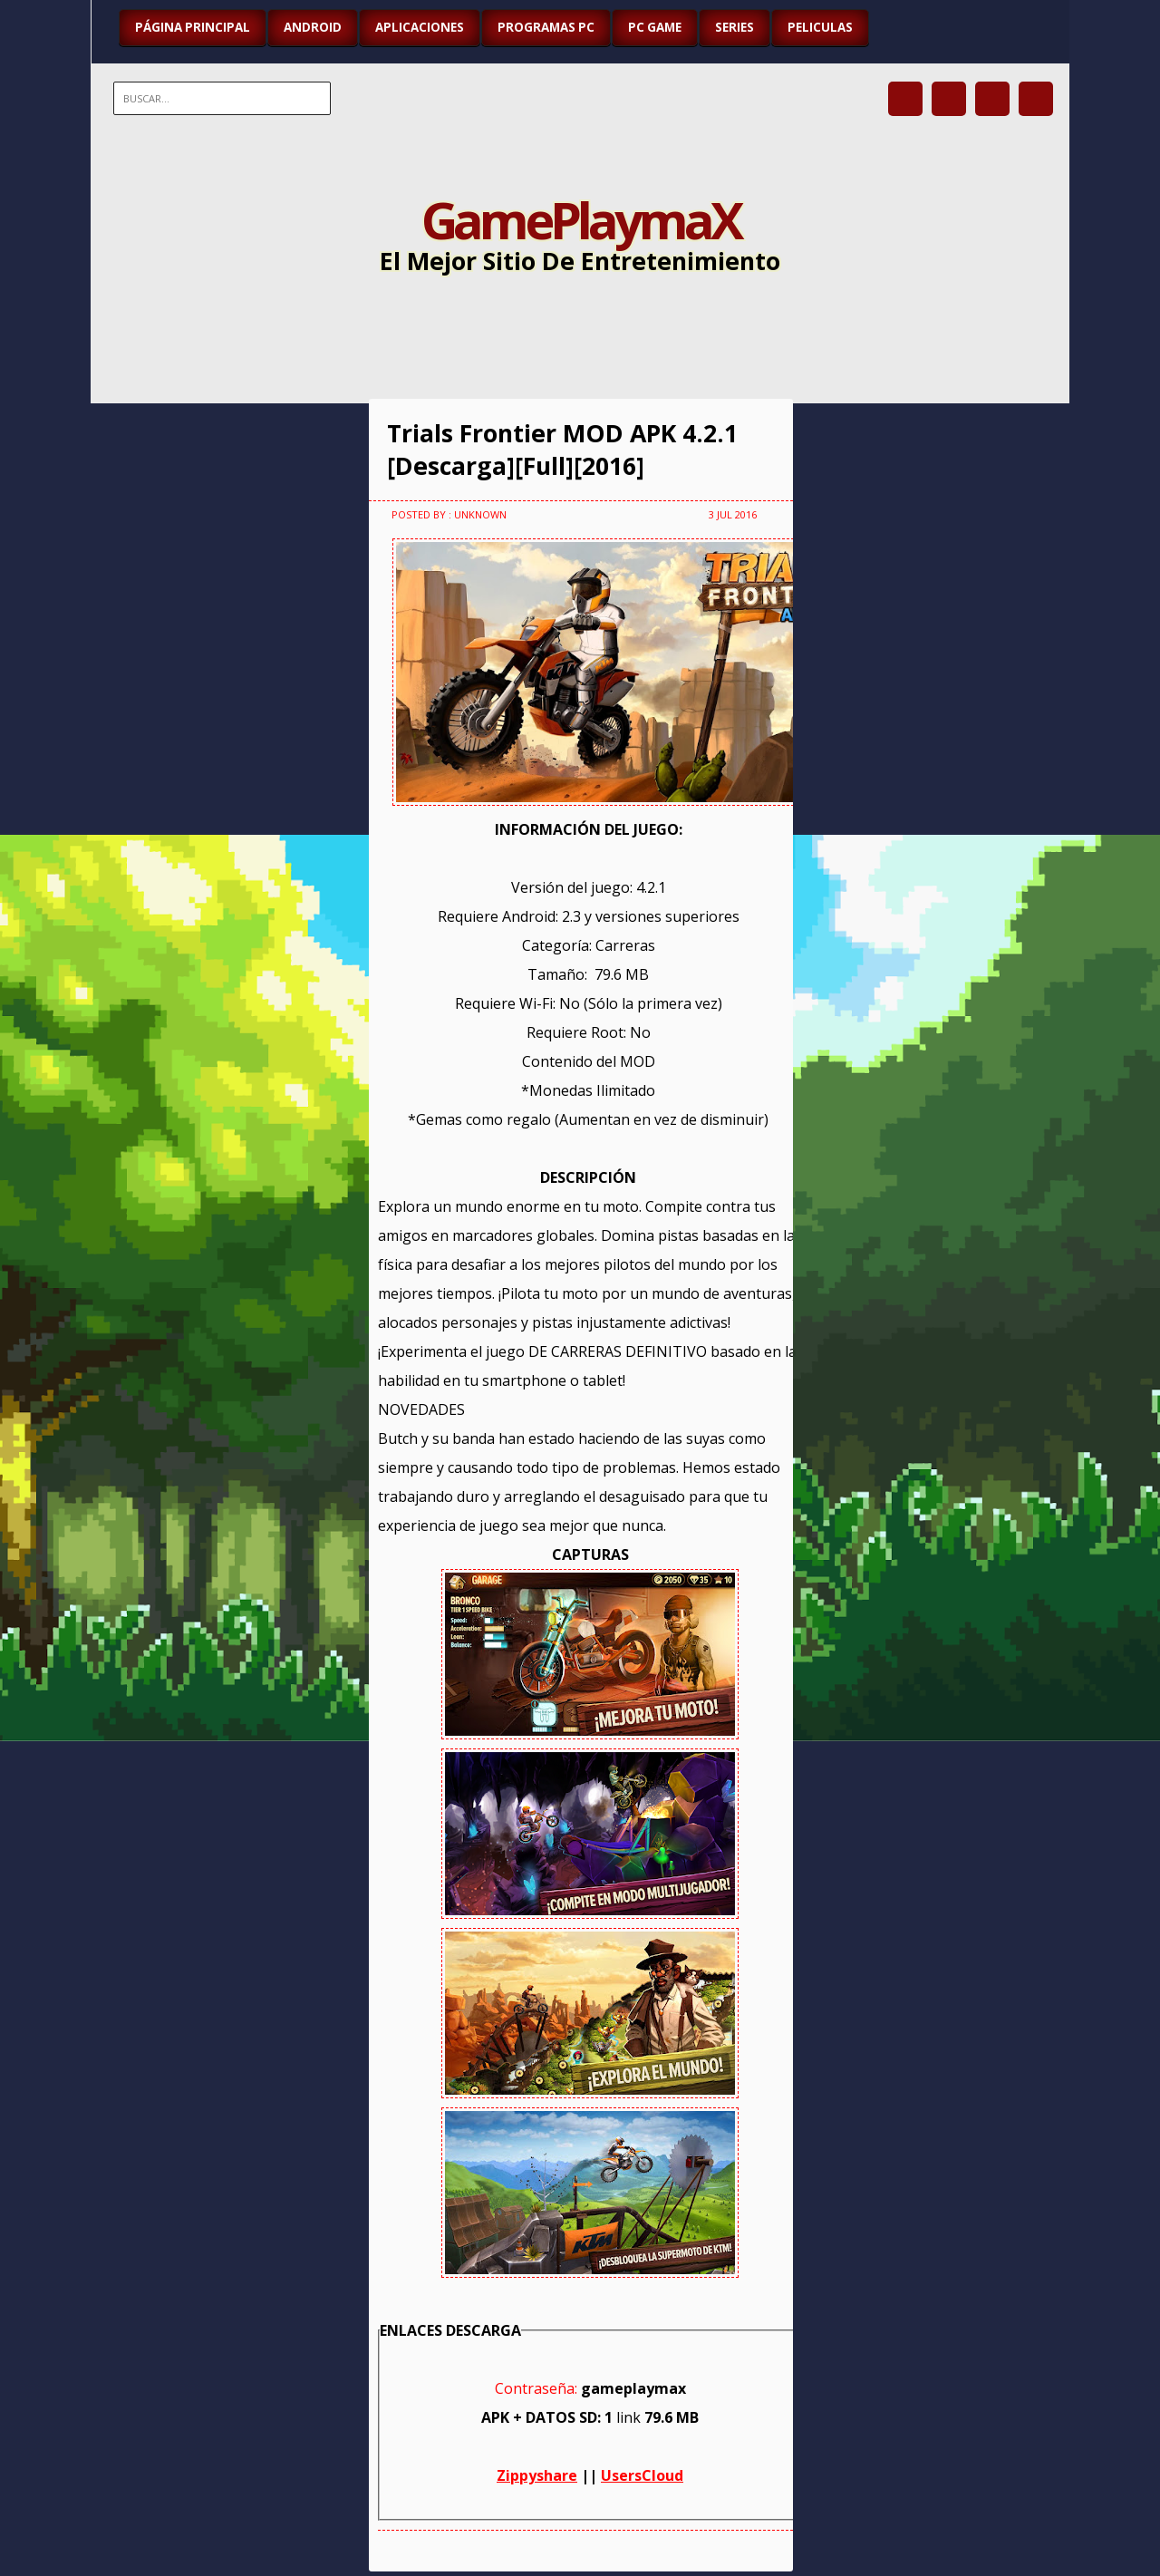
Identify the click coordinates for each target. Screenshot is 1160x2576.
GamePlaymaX (580, 219)
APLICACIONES (419, 27)
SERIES (734, 27)
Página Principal (192, 27)
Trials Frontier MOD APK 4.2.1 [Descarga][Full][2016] (562, 449)
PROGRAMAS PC (546, 27)
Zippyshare (537, 2475)
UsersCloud (642, 2475)
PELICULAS (820, 27)
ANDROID (313, 27)
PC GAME (655, 27)
